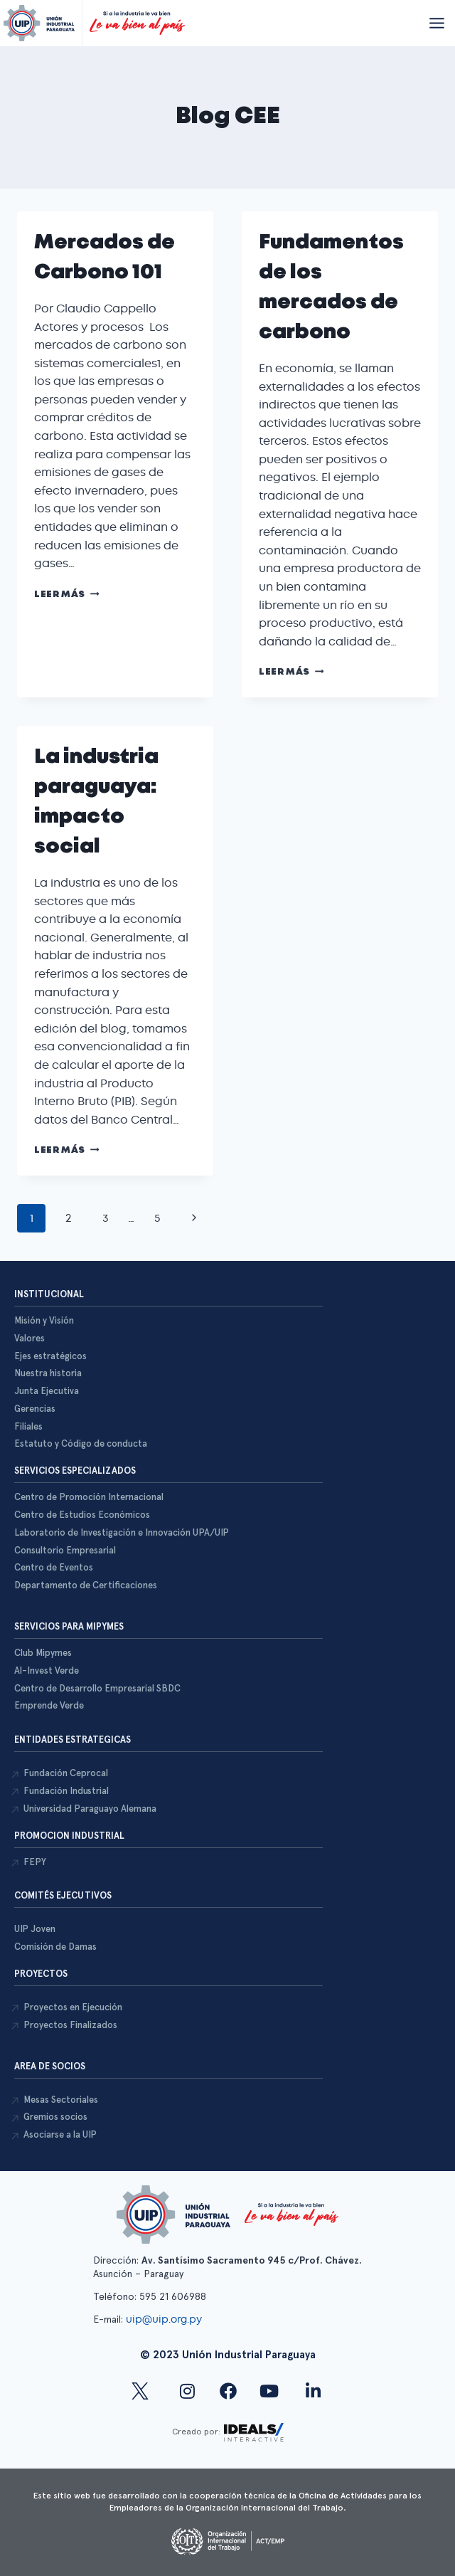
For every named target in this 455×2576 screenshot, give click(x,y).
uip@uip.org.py (165, 2319)
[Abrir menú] (436, 23)
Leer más (66, 594)
